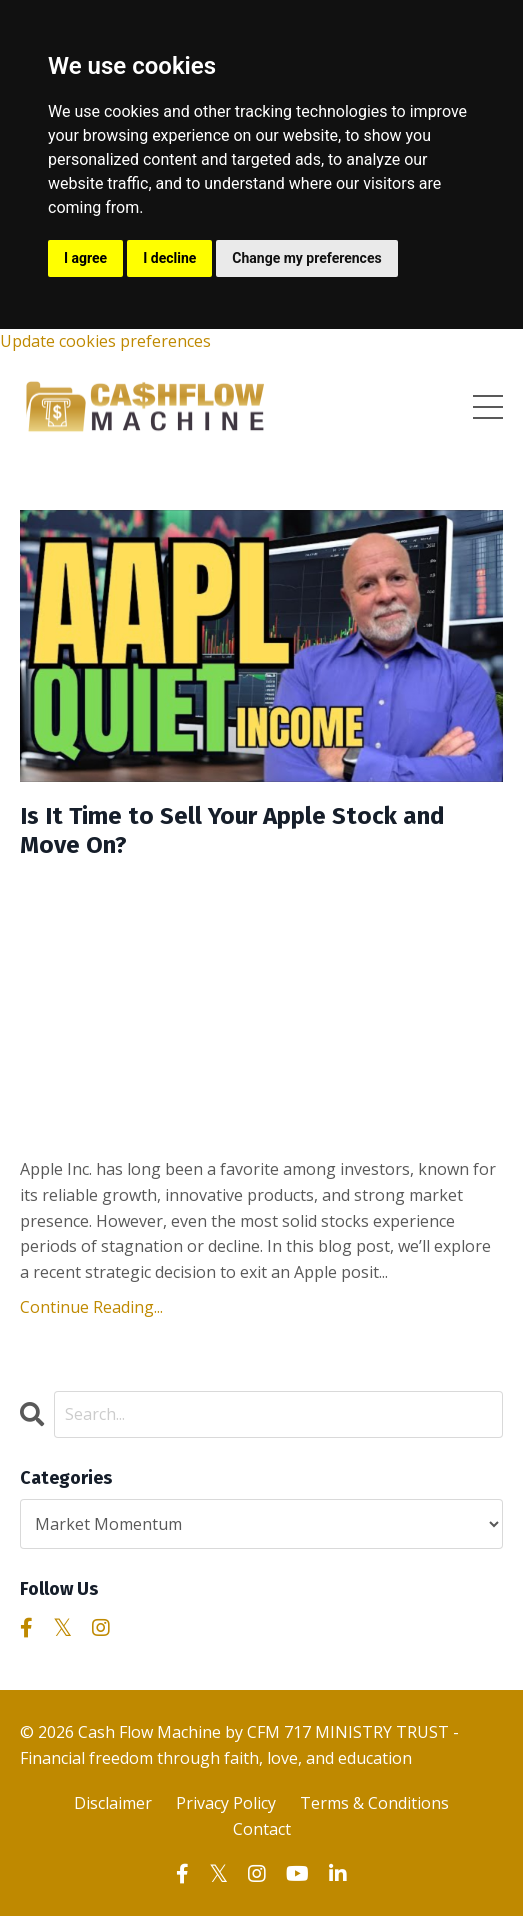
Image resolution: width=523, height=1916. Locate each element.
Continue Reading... (91, 1307)
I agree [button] (85, 258)
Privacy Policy (226, 1803)
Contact (262, 1829)
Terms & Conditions (374, 1803)
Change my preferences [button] (306, 258)
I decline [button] (169, 258)
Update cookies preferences (105, 341)
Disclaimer (113, 1803)
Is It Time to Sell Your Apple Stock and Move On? (232, 830)
